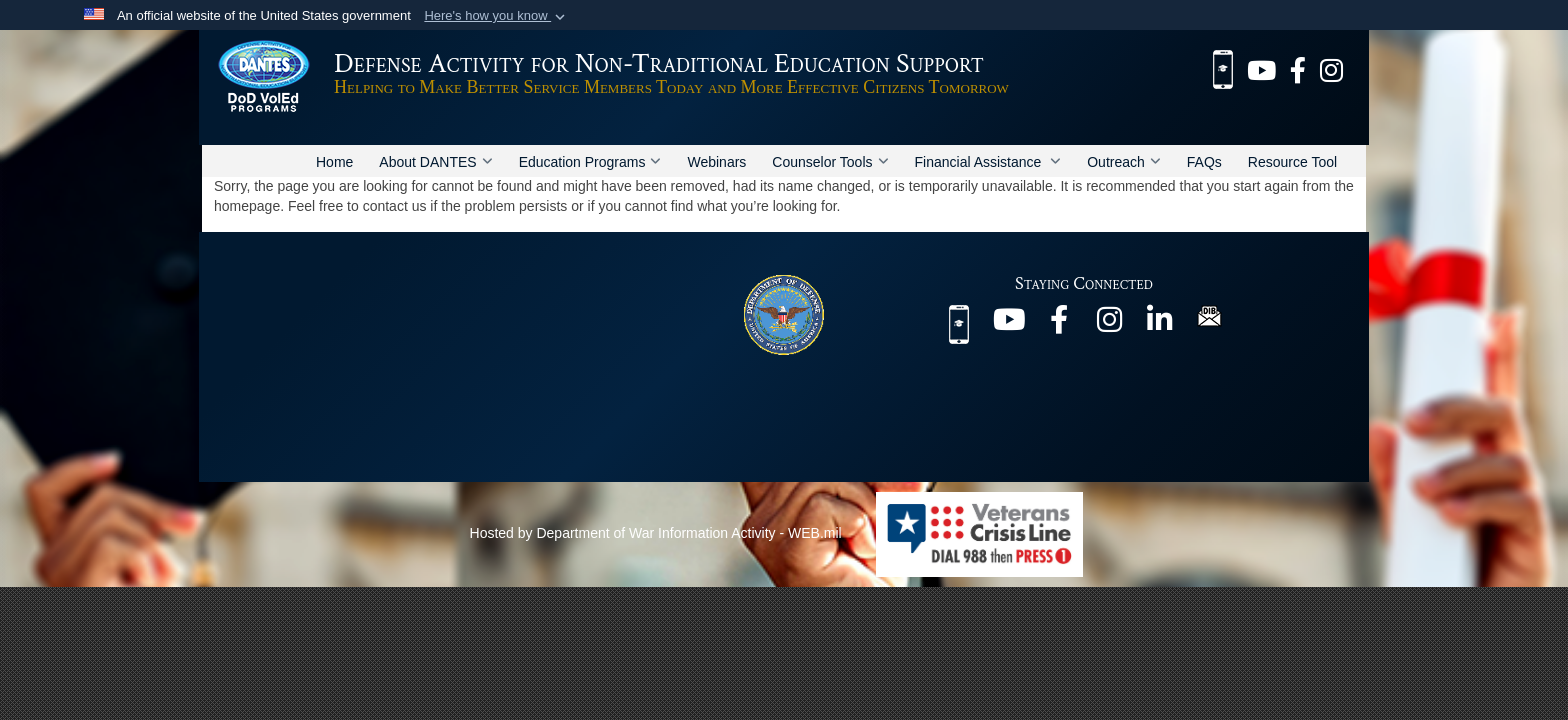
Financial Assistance (988, 162)
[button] (496, 16)
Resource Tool (1292, 162)
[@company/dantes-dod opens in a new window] (1159, 325)
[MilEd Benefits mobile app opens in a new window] (1223, 68)
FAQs (1204, 162)
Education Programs (590, 162)
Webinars (716, 162)
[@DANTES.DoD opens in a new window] (1298, 68)
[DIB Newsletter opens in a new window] (1209, 315)
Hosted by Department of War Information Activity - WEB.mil (656, 533)
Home (334, 162)
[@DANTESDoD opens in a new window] (1261, 68)
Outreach (1124, 162)
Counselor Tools (830, 162)
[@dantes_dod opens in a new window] (1331, 68)
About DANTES (435, 162)
